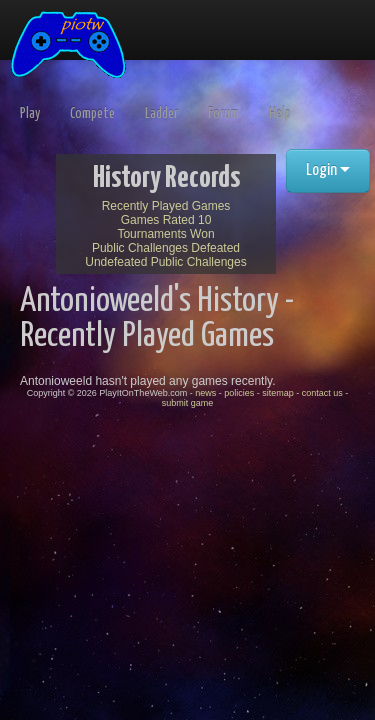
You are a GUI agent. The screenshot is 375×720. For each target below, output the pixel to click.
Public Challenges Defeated (166, 248)
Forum (223, 114)
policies (239, 393)
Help (280, 114)
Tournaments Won (165, 234)
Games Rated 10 (166, 220)
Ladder (161, 114)
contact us (322, 393)
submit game (188, 403)
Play (30, 114)
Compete (92, 114)
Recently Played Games (166, 206)
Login (328, 170)
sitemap (278, 393)
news (205, 393)
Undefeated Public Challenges (165, 262)
